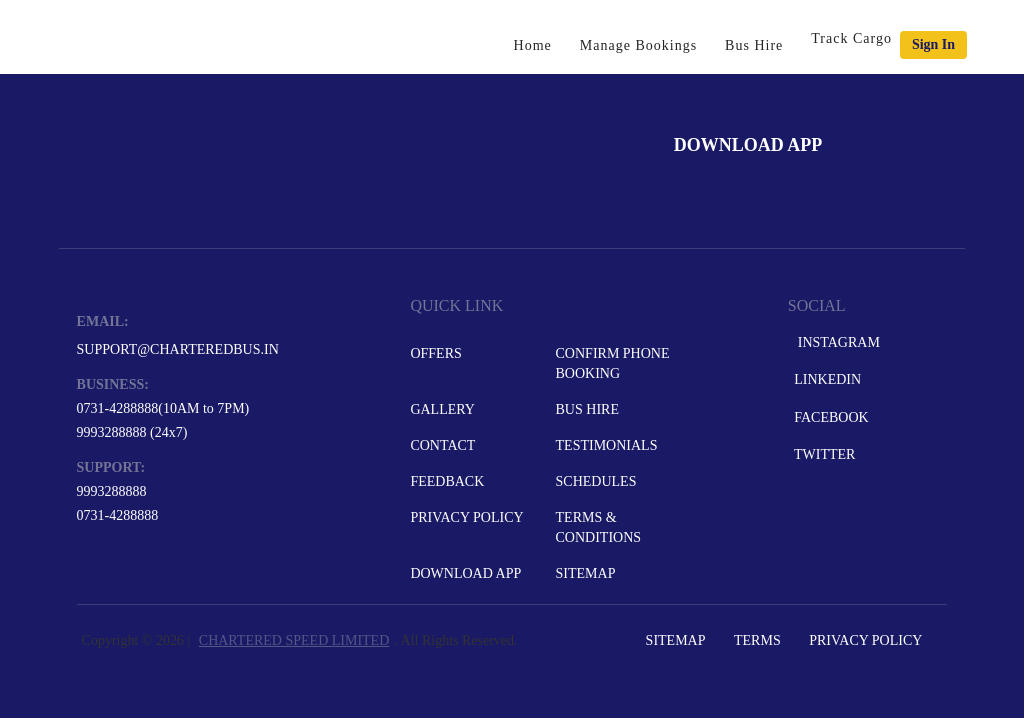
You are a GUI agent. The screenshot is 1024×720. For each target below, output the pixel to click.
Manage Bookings (638, 45)
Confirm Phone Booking (613, 363)
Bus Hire (754, 45)
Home (533, 45)
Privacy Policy (466, 517)
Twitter (823, 454)
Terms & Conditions (599, 527)
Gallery (442, 409)
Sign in (933, 44)
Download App (465, 573)
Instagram (835, 342)
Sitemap (586, 573)
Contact (442, 445)
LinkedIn (826, 379)
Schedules (596, 481)
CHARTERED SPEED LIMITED (294, 640)
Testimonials (607, 445)
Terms (757, 640)
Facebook (830, 417)
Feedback (447, 481)
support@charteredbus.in (178, 349)
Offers (435, 353)
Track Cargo (851, 38)
